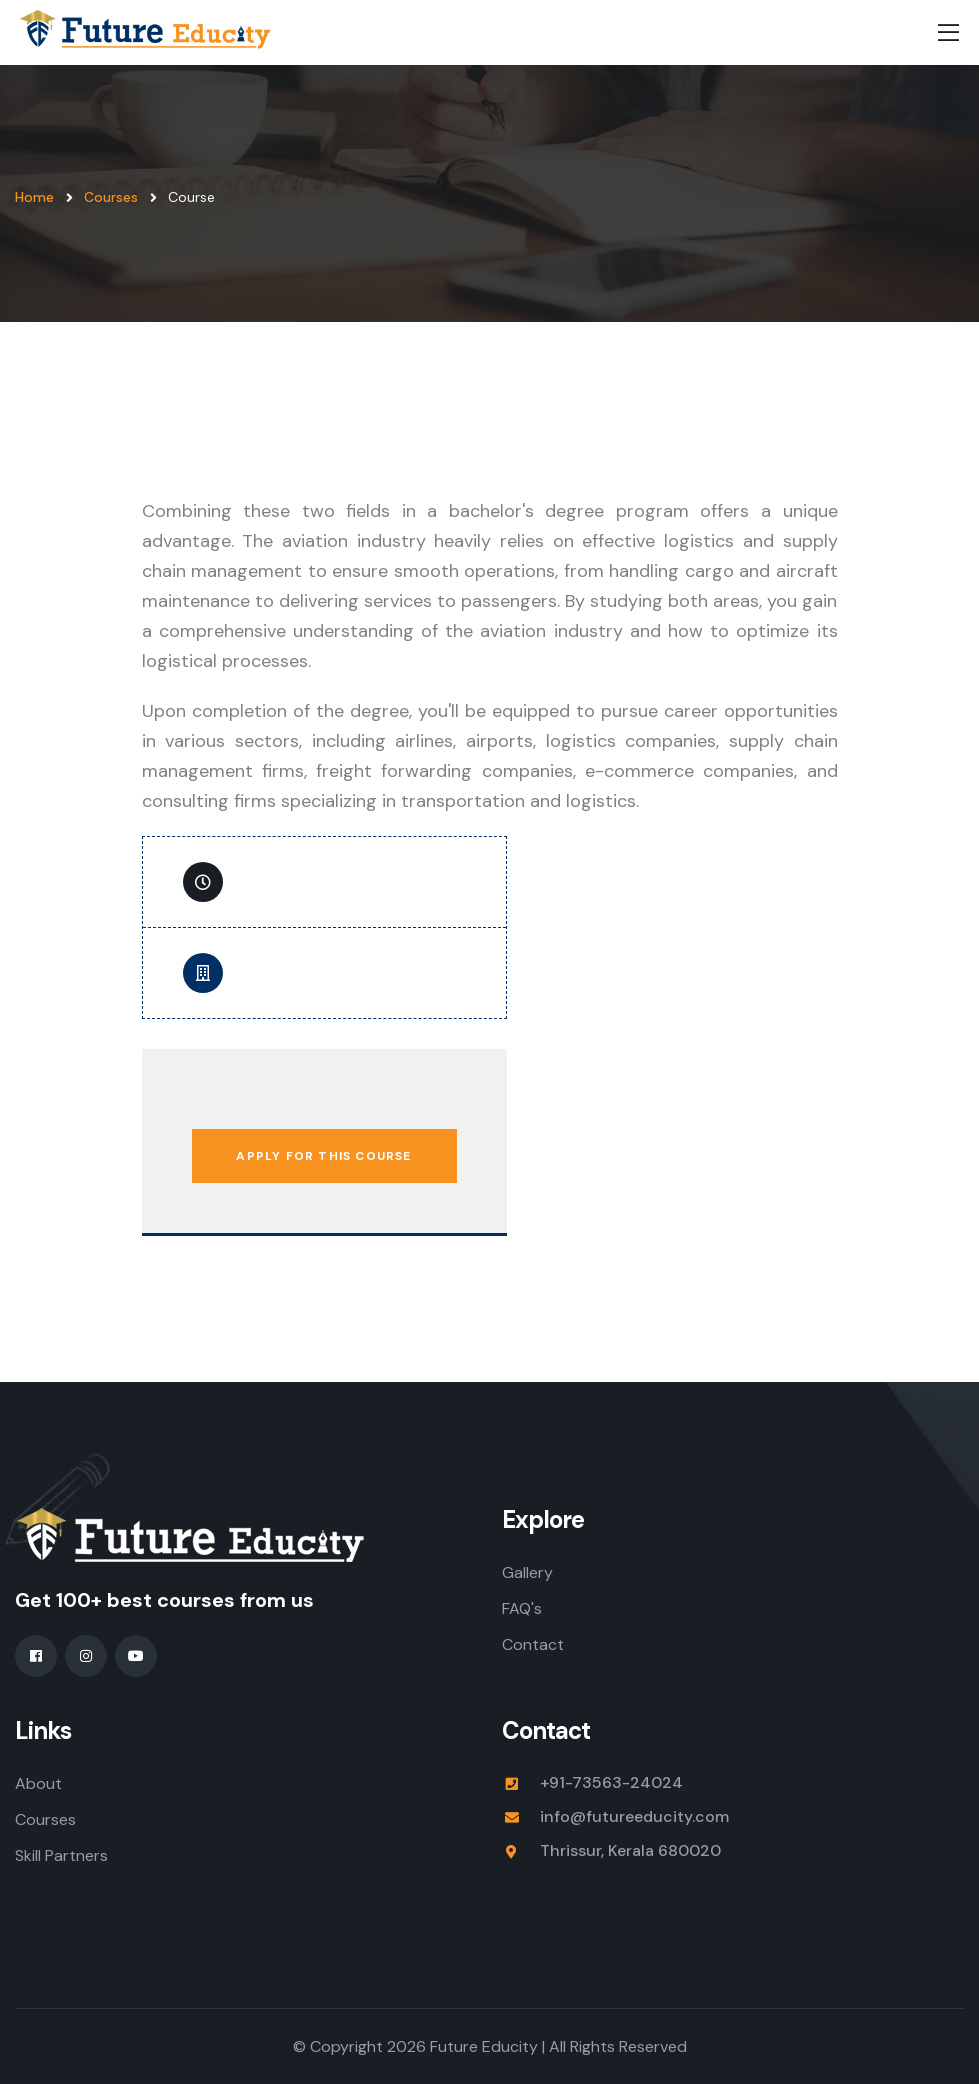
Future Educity (484, 2046)
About (38, 1783)
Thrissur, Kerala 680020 (630, 1850)
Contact (533, 1644)
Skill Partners (61, 1855)
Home (34, 197)
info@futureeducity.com (634, 1816)
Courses (111, 197)
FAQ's (522, 1608)
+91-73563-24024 (611, 1782)
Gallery (527, 1572)
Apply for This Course (323, 1156)
